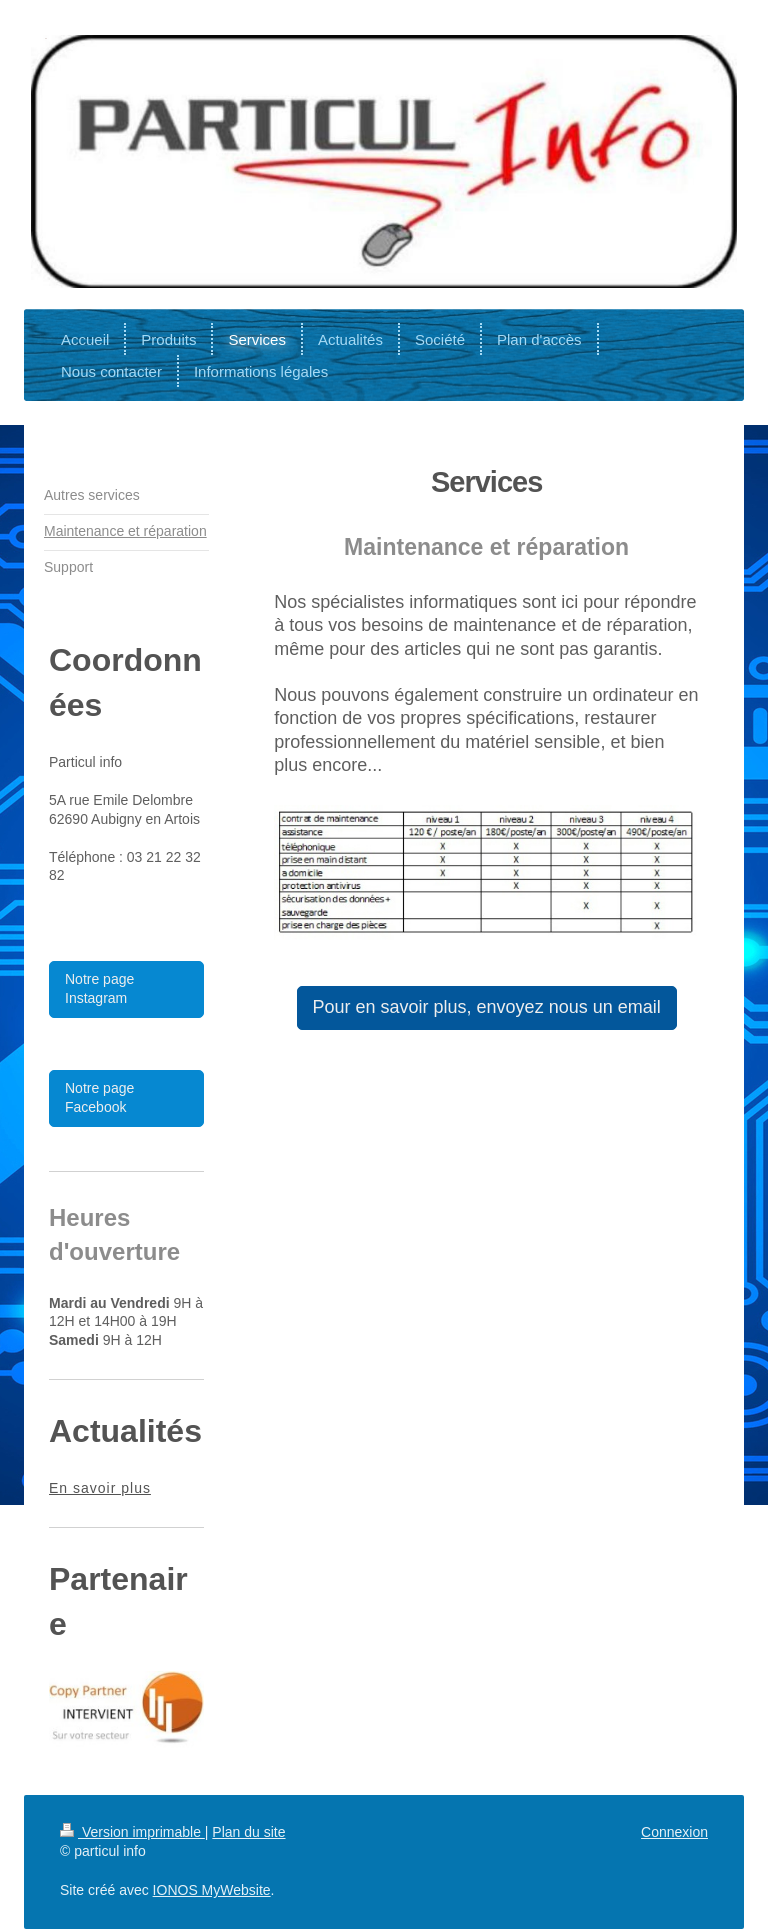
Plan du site (248, 1832)
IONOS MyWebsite (212, 1890)
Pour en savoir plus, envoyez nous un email (487, 1007)
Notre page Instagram (99, 989)
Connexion (674, 1832)
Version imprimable (132, 1832)
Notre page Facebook (99, 1098)
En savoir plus (100, 1488)
